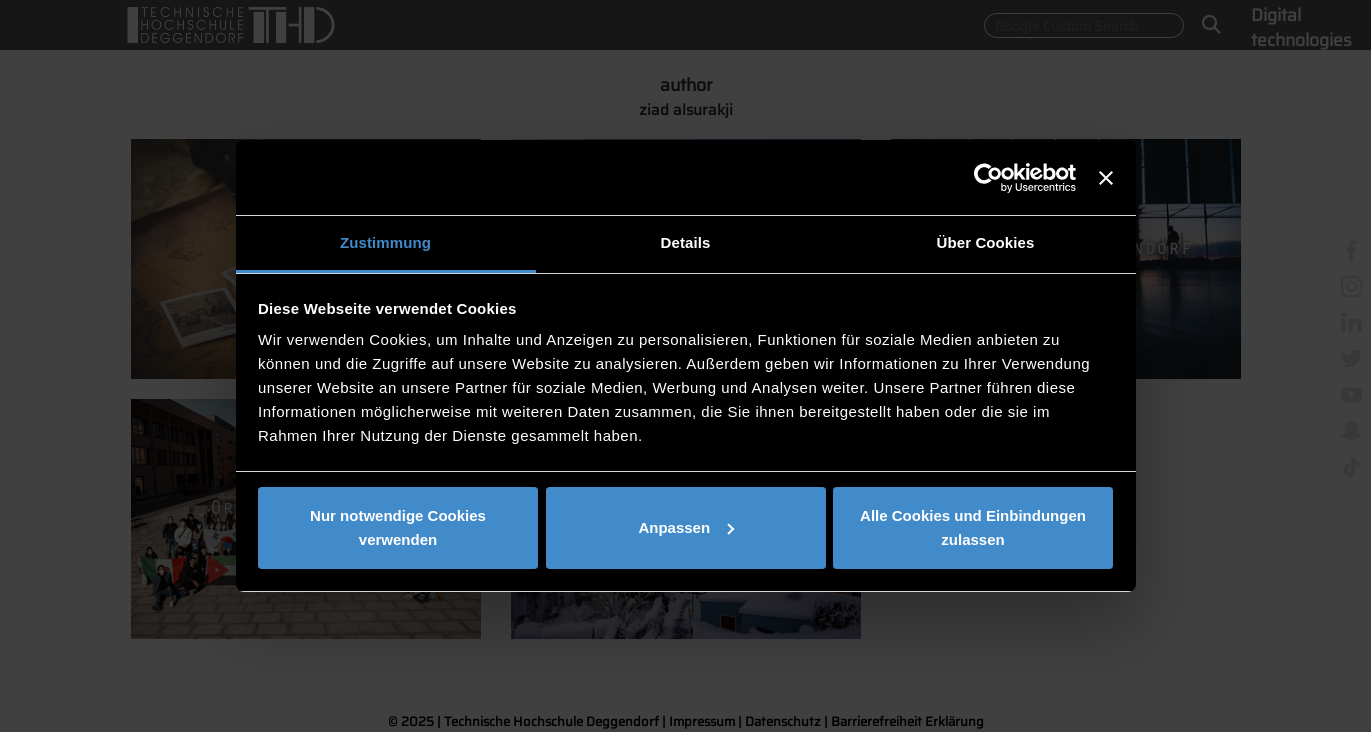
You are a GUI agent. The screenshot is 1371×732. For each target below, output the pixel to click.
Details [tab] (686, 242)
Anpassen (686, 527)
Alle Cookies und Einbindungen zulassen (973, 527)
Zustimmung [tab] (385, 242)
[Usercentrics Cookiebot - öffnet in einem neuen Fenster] (988, 178)
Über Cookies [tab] (986, 242)
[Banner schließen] (1106, 178)
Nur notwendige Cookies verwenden (398, 527)
